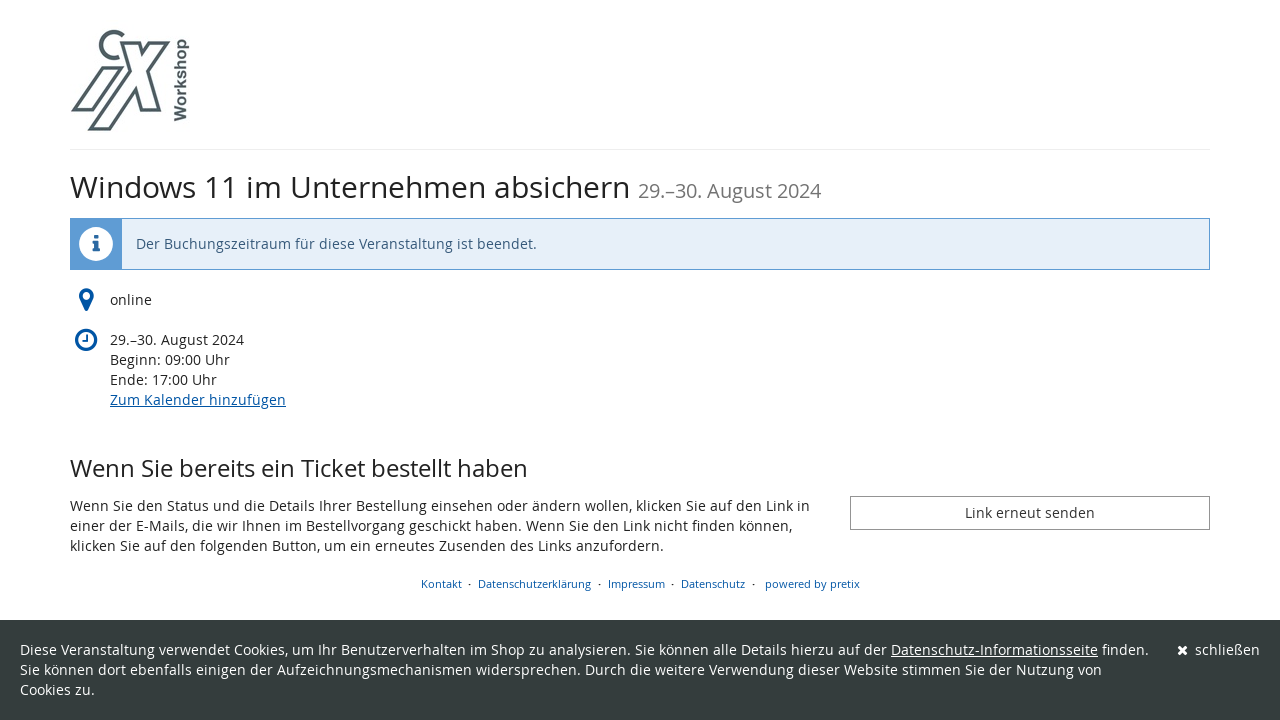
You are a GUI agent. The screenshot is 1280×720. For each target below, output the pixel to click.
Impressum (636, 583)
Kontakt (441, 583)
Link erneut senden (1030, 512)
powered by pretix (812, 583)
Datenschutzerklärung (534, 583)
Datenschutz (713, 583)
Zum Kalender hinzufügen (198, 399)
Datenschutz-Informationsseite (994, 649)
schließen (1219, 649)
